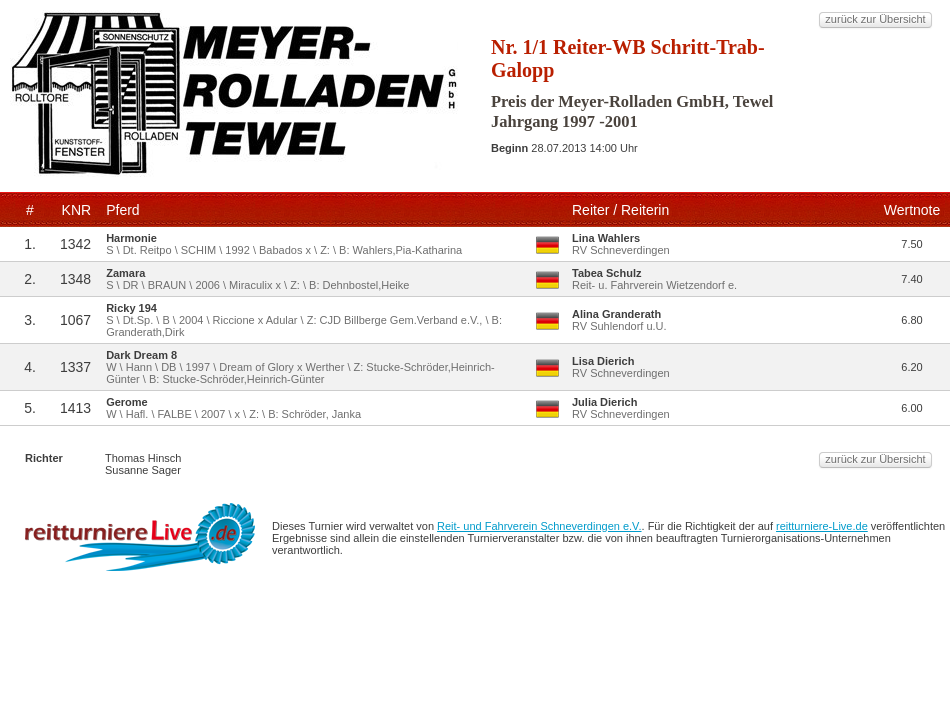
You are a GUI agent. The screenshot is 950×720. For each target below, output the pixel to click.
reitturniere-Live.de (822, 526)
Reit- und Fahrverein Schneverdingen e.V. (539, 526)
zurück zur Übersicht (875, 19)
